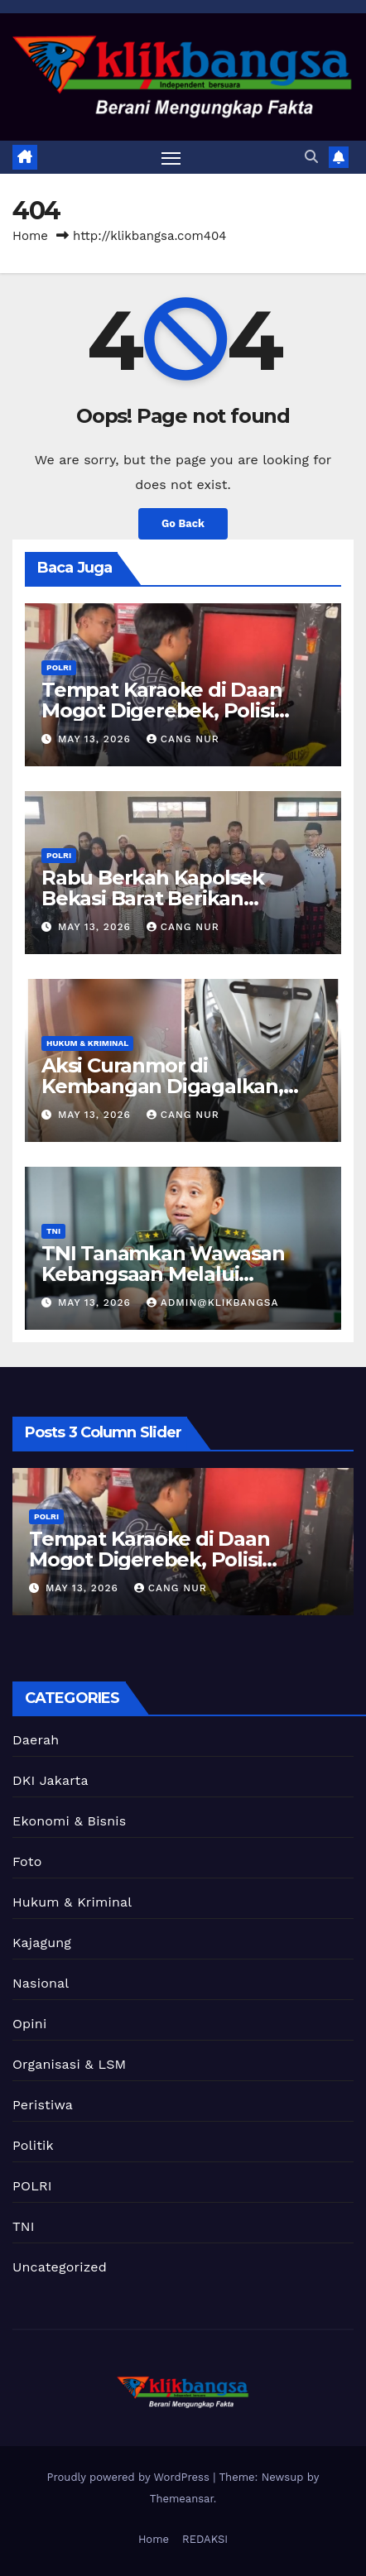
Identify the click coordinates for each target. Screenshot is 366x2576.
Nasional (40, 1983)
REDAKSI (205, 2539)
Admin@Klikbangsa (213, 1302)
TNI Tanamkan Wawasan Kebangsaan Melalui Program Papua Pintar (163, 1274)
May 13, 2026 (96, 739)
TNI (53, 1230)
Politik (33, 2145)
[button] (311, 157)
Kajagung (41, 1942)
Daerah (35, 1740)
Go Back (183, 523)
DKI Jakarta (50, 1780)
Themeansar (182, 2498)
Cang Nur (183, 739)
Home (30, 235)
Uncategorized (59, 2267)
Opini (29, 2024)
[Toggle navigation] (171, 157)
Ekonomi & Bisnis (69, 1821)
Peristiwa (42, 2105)
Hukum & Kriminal (87, 1043)
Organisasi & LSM (69, 2064)
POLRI (58, 667)
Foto (26, 1861)
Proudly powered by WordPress (130, 2477)
